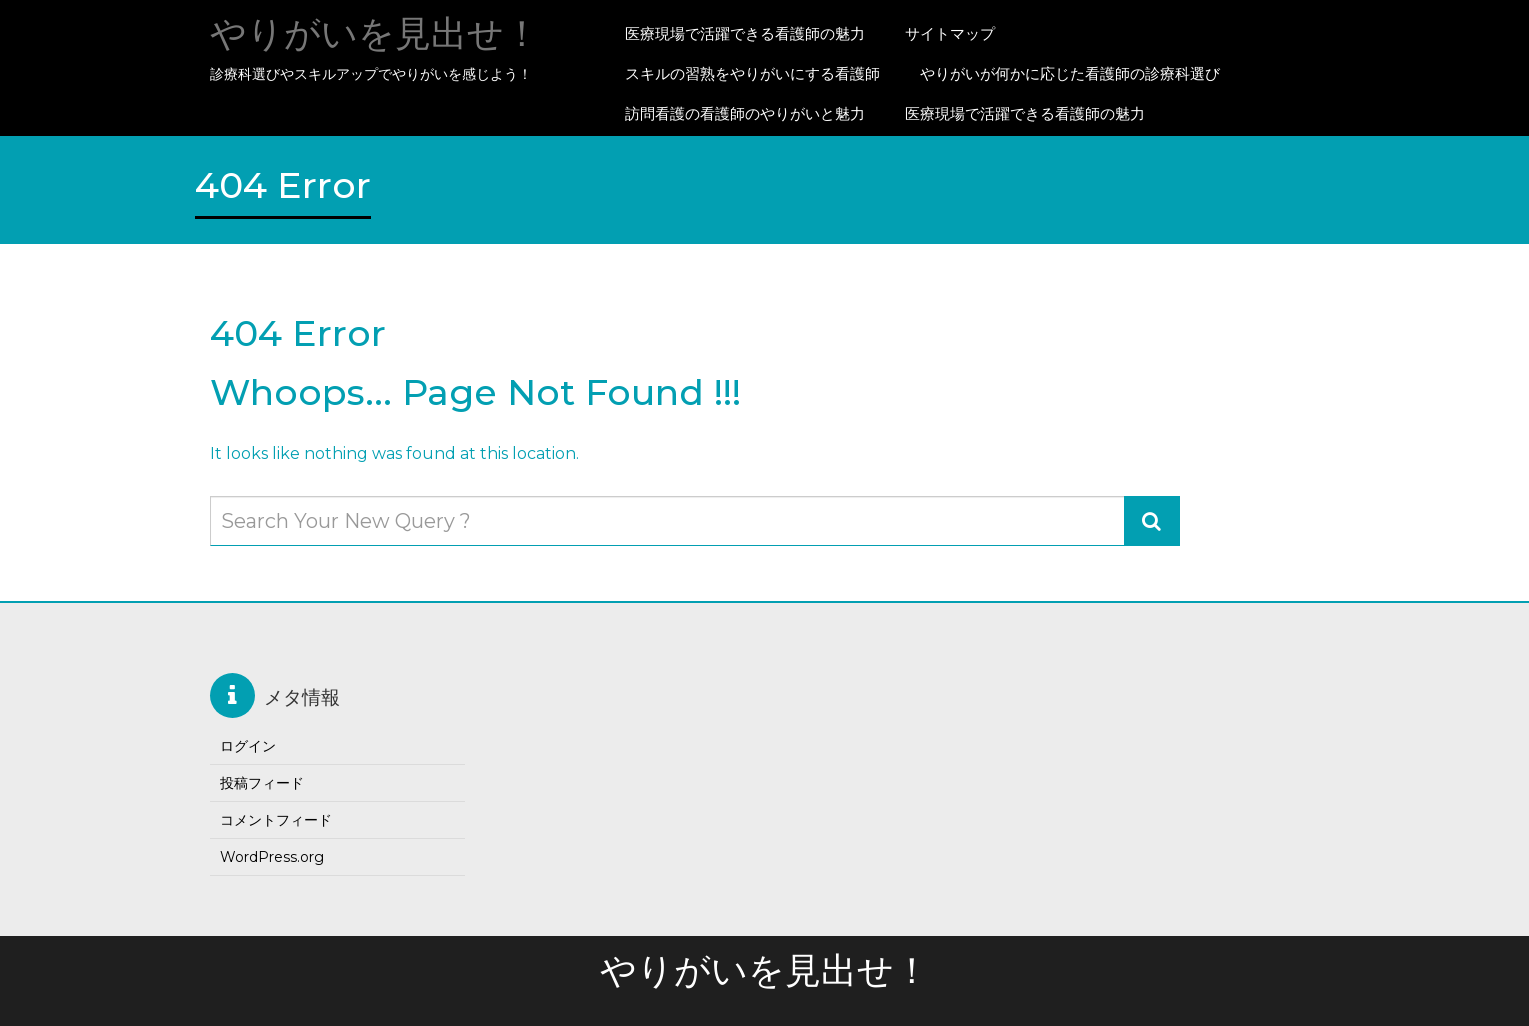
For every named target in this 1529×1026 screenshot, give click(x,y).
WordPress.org (272, 857)
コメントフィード (276, 820)
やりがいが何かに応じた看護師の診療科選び (1070, 73)
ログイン (248, 746)
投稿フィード (262, 783)
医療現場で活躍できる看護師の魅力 (745, 33)
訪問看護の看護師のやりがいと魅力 (745, 113)
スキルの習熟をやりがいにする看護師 (752, 73)
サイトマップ (950, 33)
